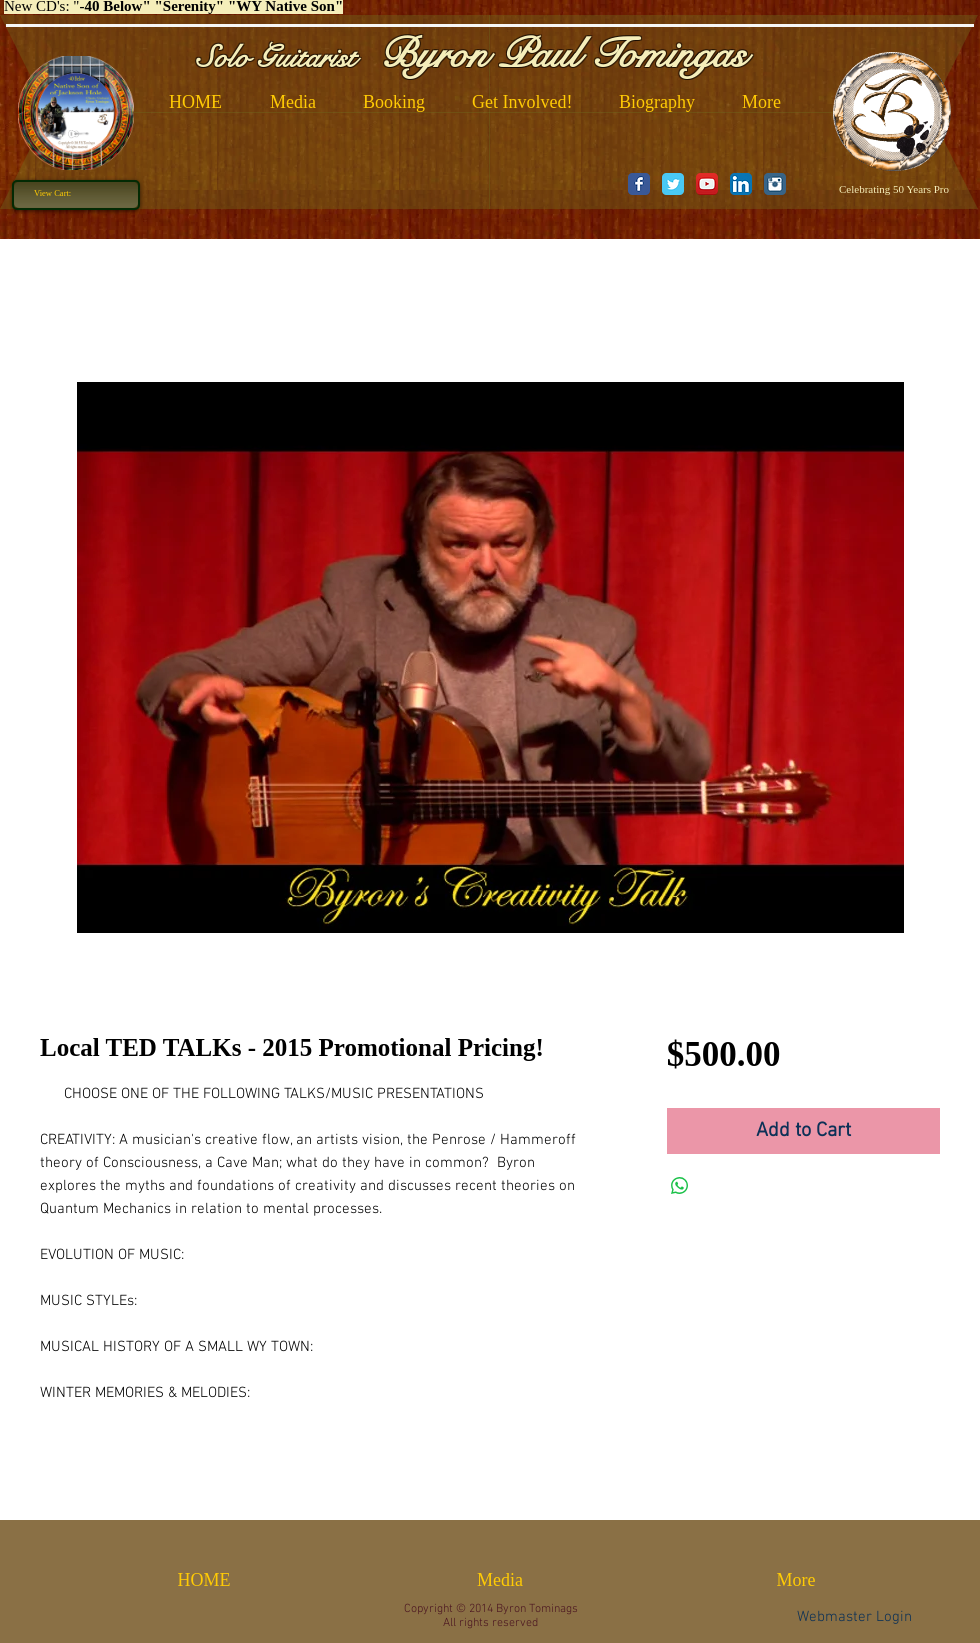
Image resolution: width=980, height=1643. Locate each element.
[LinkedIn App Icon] (741, 184)
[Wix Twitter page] (673, 184)
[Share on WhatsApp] (680, 1186)
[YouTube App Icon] (707, 184)
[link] (60, 193)
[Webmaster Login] (854, 1617)
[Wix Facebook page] (639, 184)
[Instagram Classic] (775, 184)
